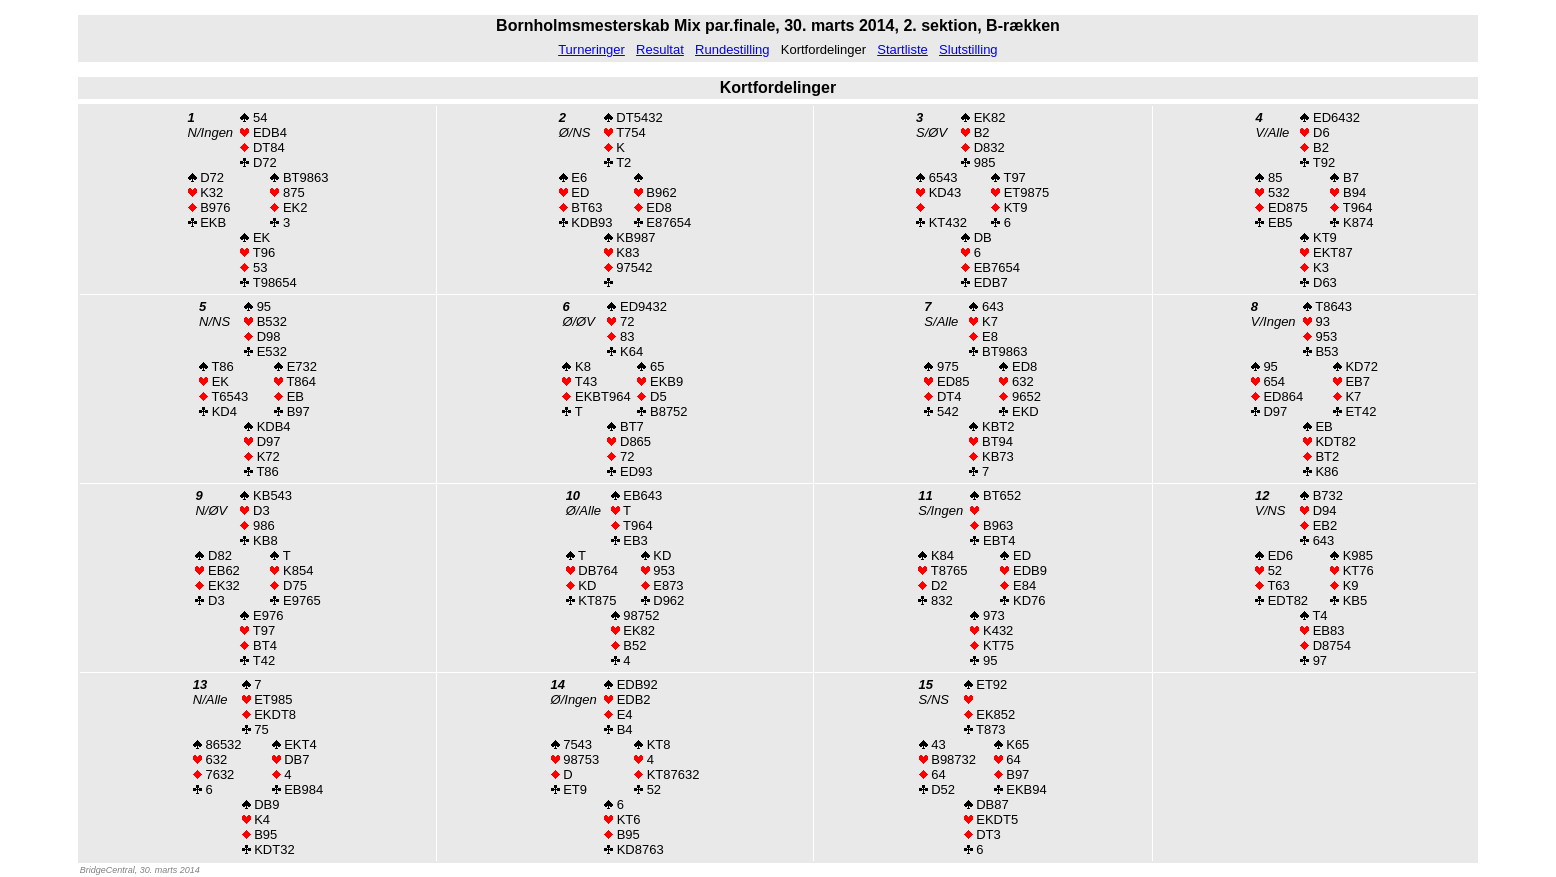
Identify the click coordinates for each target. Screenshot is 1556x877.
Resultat (660, 49)
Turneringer (591, 49)
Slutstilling (968, 49)
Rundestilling (732, 49)
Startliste (902, 49)
